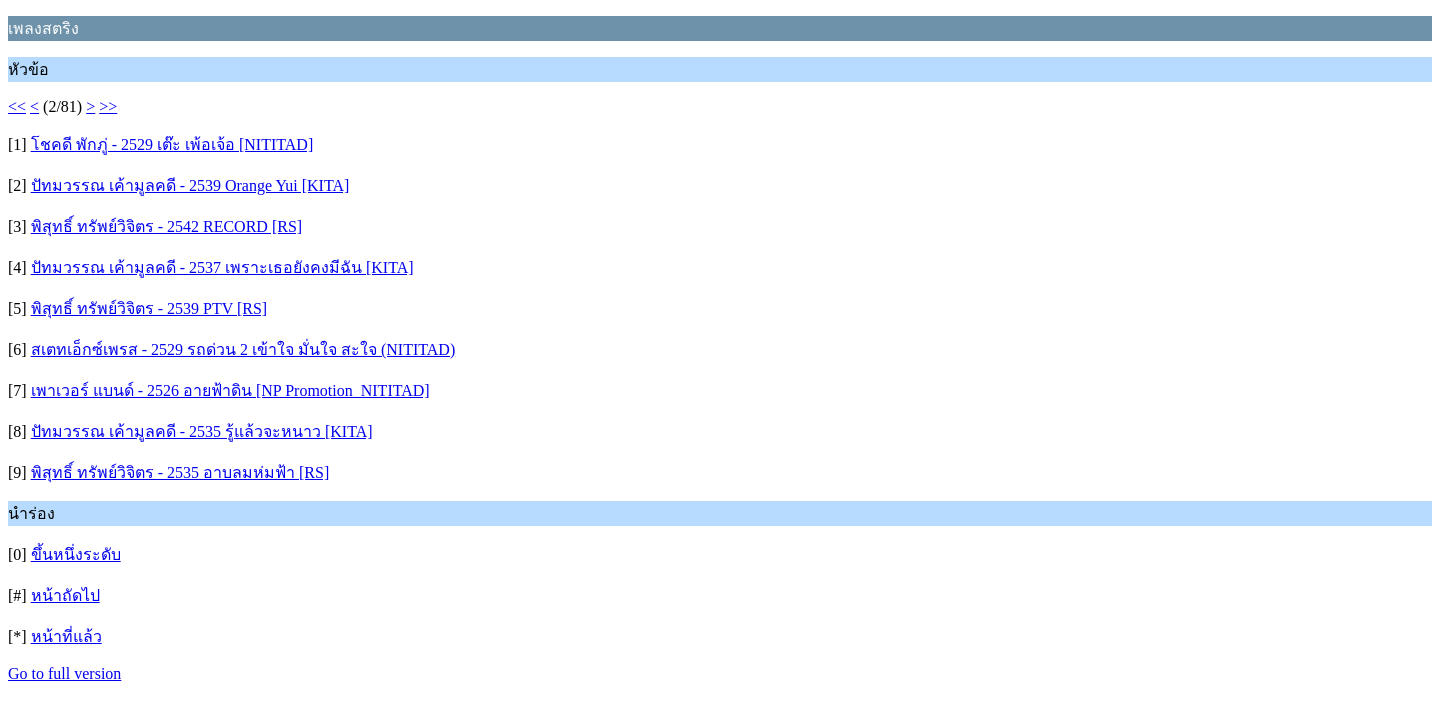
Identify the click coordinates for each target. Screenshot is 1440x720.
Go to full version (64, 673)
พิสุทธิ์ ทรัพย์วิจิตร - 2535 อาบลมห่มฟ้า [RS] (180, 472)
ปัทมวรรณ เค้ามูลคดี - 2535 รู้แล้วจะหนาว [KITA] (202, 431)
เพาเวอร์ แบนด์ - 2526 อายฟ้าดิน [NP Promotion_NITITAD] (230, 390)
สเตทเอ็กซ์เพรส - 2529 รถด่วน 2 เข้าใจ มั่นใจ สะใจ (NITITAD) (243, 349)
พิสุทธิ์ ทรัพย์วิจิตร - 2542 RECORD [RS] (166, 226)
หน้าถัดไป (65, 595)
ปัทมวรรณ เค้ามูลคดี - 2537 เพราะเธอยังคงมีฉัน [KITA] (222, 267)
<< (17, 106)
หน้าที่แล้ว (66, 636)
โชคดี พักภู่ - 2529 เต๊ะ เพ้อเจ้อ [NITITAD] (172, 144)
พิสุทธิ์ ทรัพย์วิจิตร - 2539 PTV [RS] (149, 308)
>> (108, 106)
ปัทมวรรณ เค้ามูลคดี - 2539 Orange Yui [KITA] (190, 185)
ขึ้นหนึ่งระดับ (76, 554)
